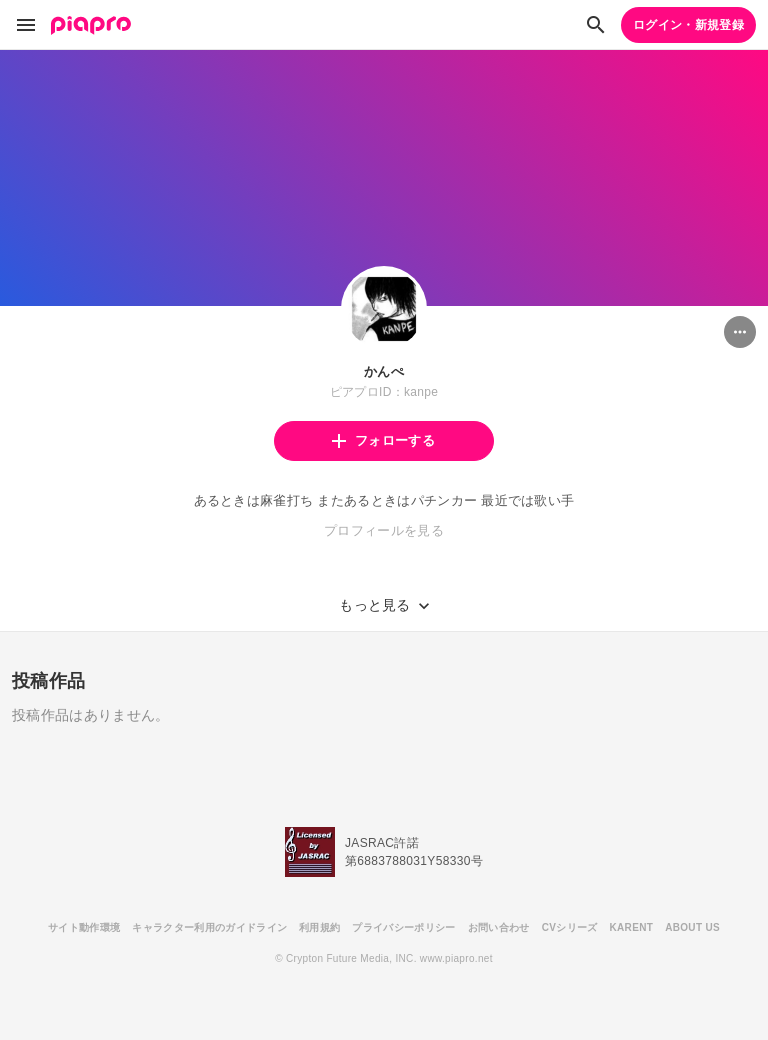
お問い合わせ (499, 927)
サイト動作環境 (84, 927)
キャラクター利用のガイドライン (209, 927)
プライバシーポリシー (403, 927)
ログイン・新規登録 (688, 25)
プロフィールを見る (384, 530)
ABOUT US (692, 927)
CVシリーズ (570, 927)
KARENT (632, 927)
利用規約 (319, 927)
